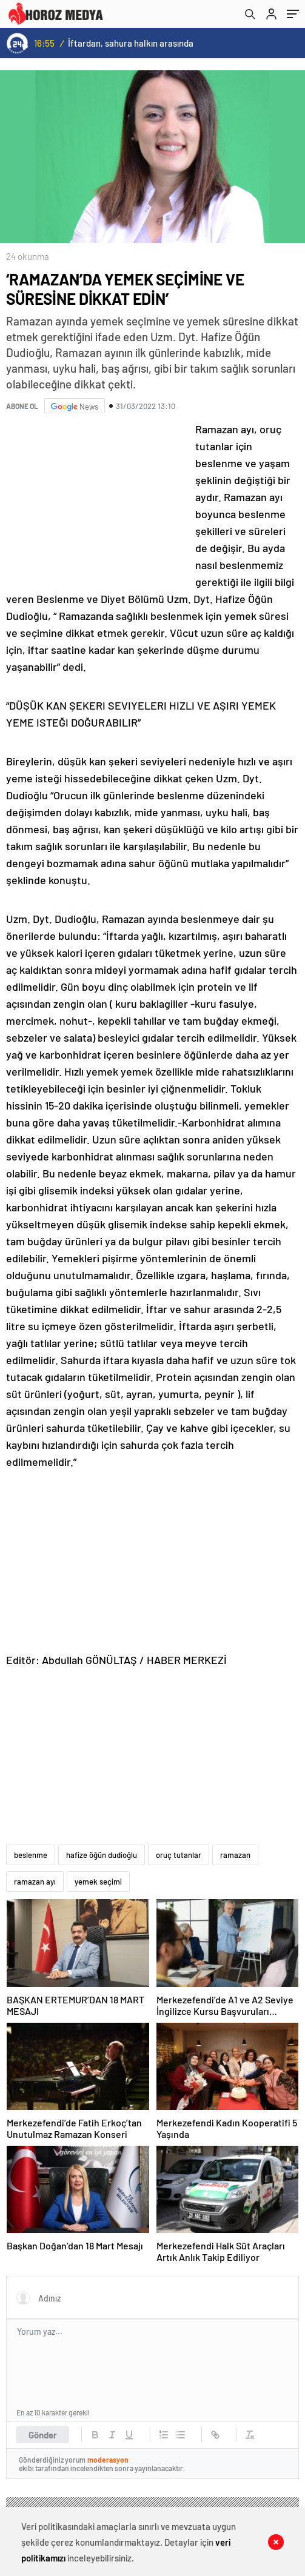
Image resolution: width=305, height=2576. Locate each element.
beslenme (30, 1855)
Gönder (42, 2434)
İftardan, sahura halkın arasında (130, 43)
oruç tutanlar (178, 1855)
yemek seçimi (98, 1881)
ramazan (235, 1855)
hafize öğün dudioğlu (101, 1855)
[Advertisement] (97, 501)
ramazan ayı (35, 1881)
